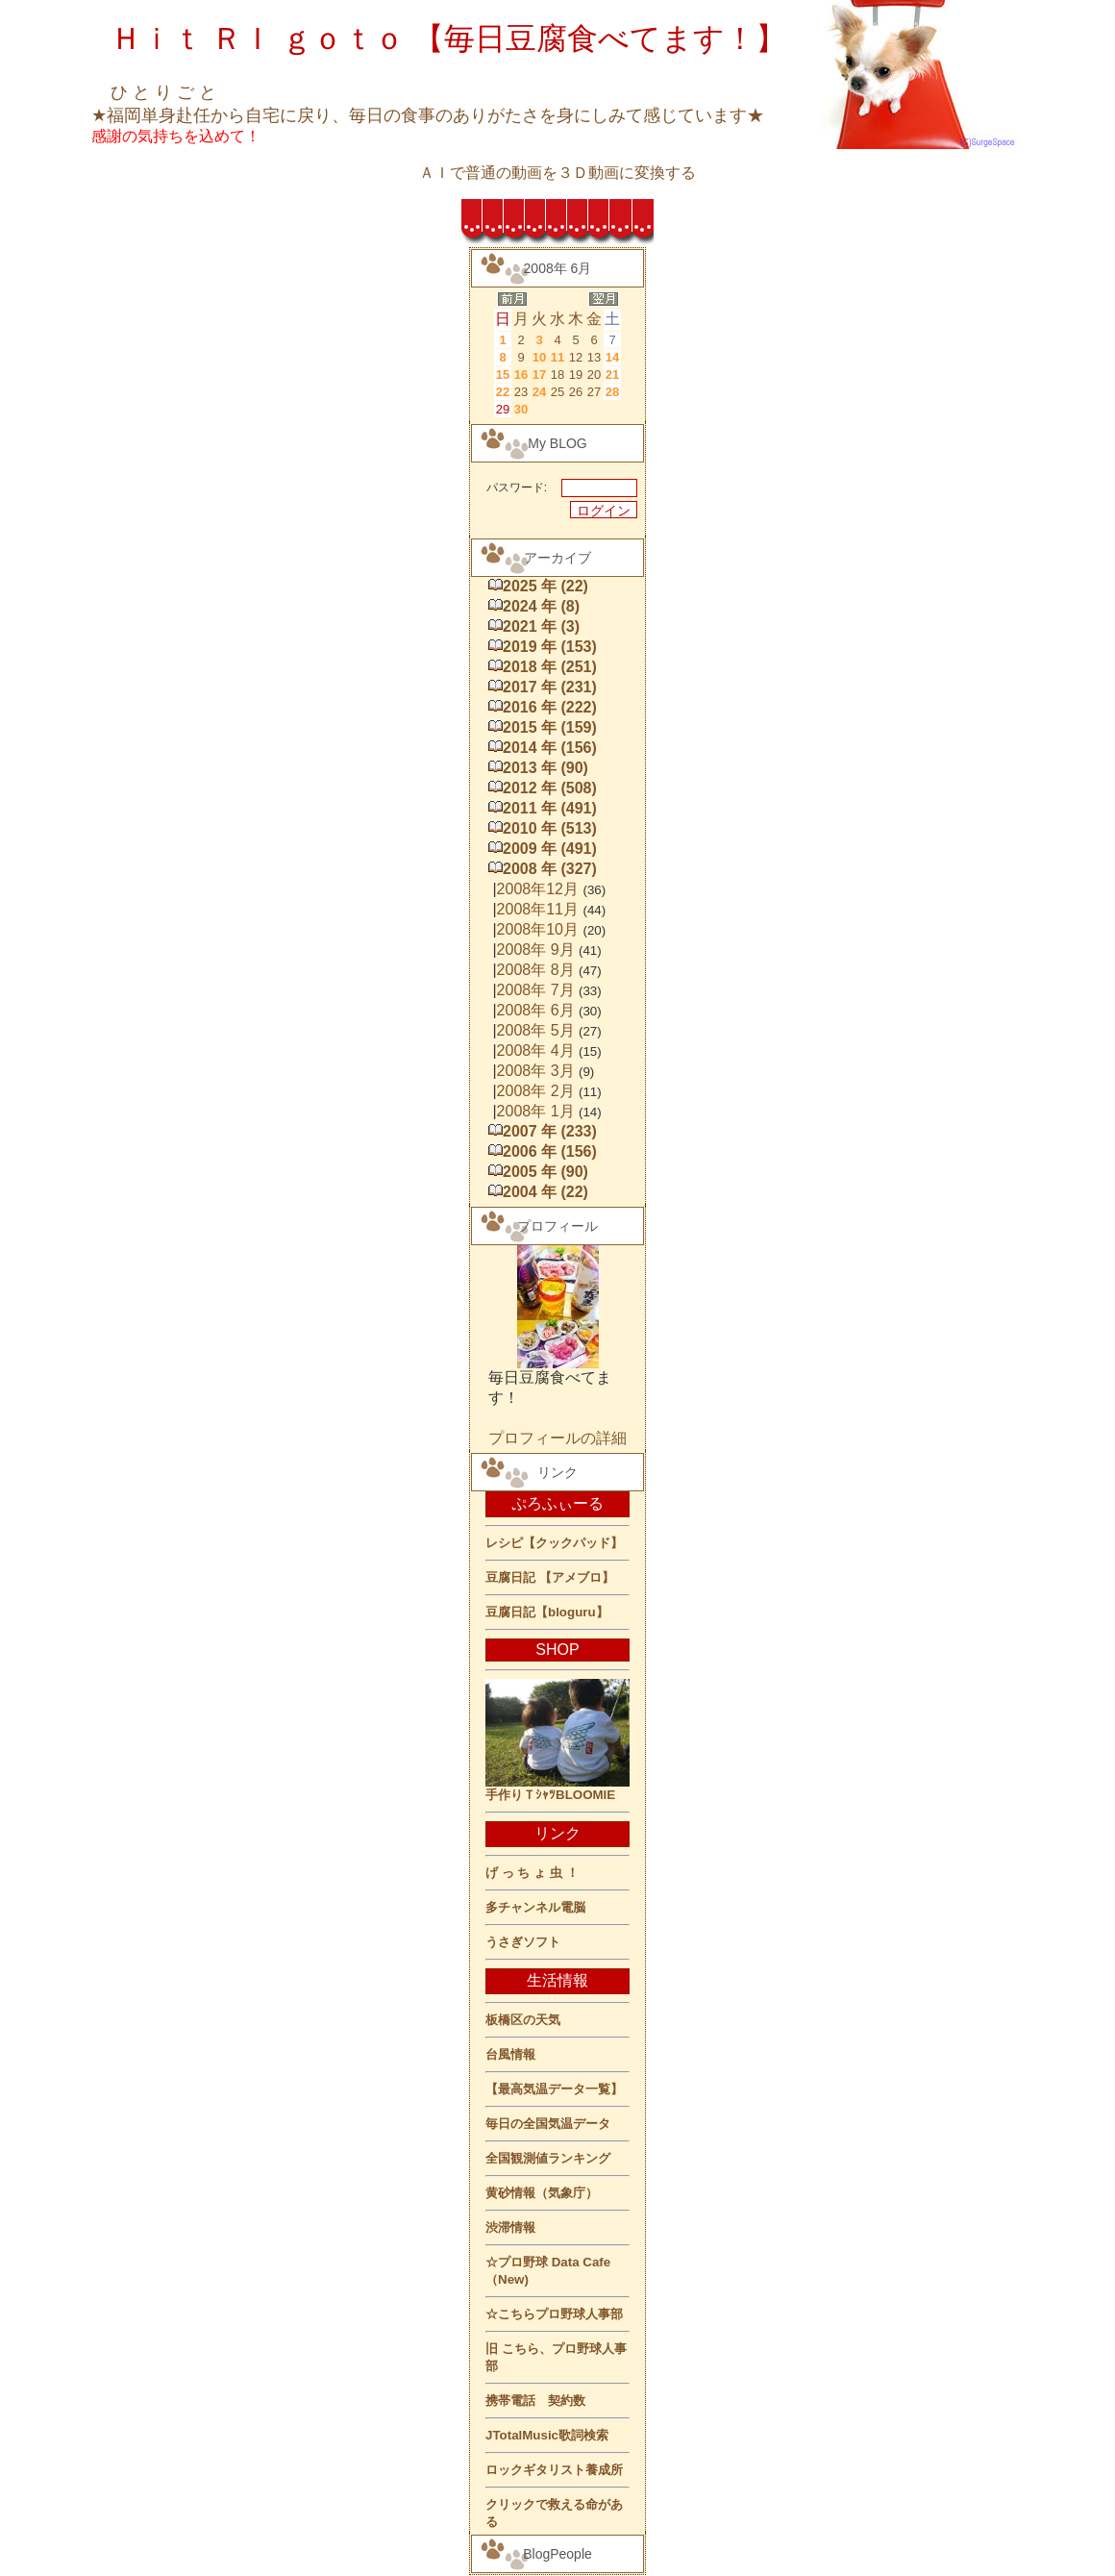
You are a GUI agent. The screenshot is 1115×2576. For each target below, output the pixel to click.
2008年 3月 (536, 1071)
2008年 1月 (536, 1111)
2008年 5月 (536, 1030)
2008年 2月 (536, 1091)
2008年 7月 (536, 990)
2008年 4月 (536, 1050)
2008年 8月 (536, 970)
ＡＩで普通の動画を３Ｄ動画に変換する (557, 172)
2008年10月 (538, 929)
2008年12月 (538, 889)
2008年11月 (538, 909)
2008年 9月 (536, 949)
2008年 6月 (536, 1010)
